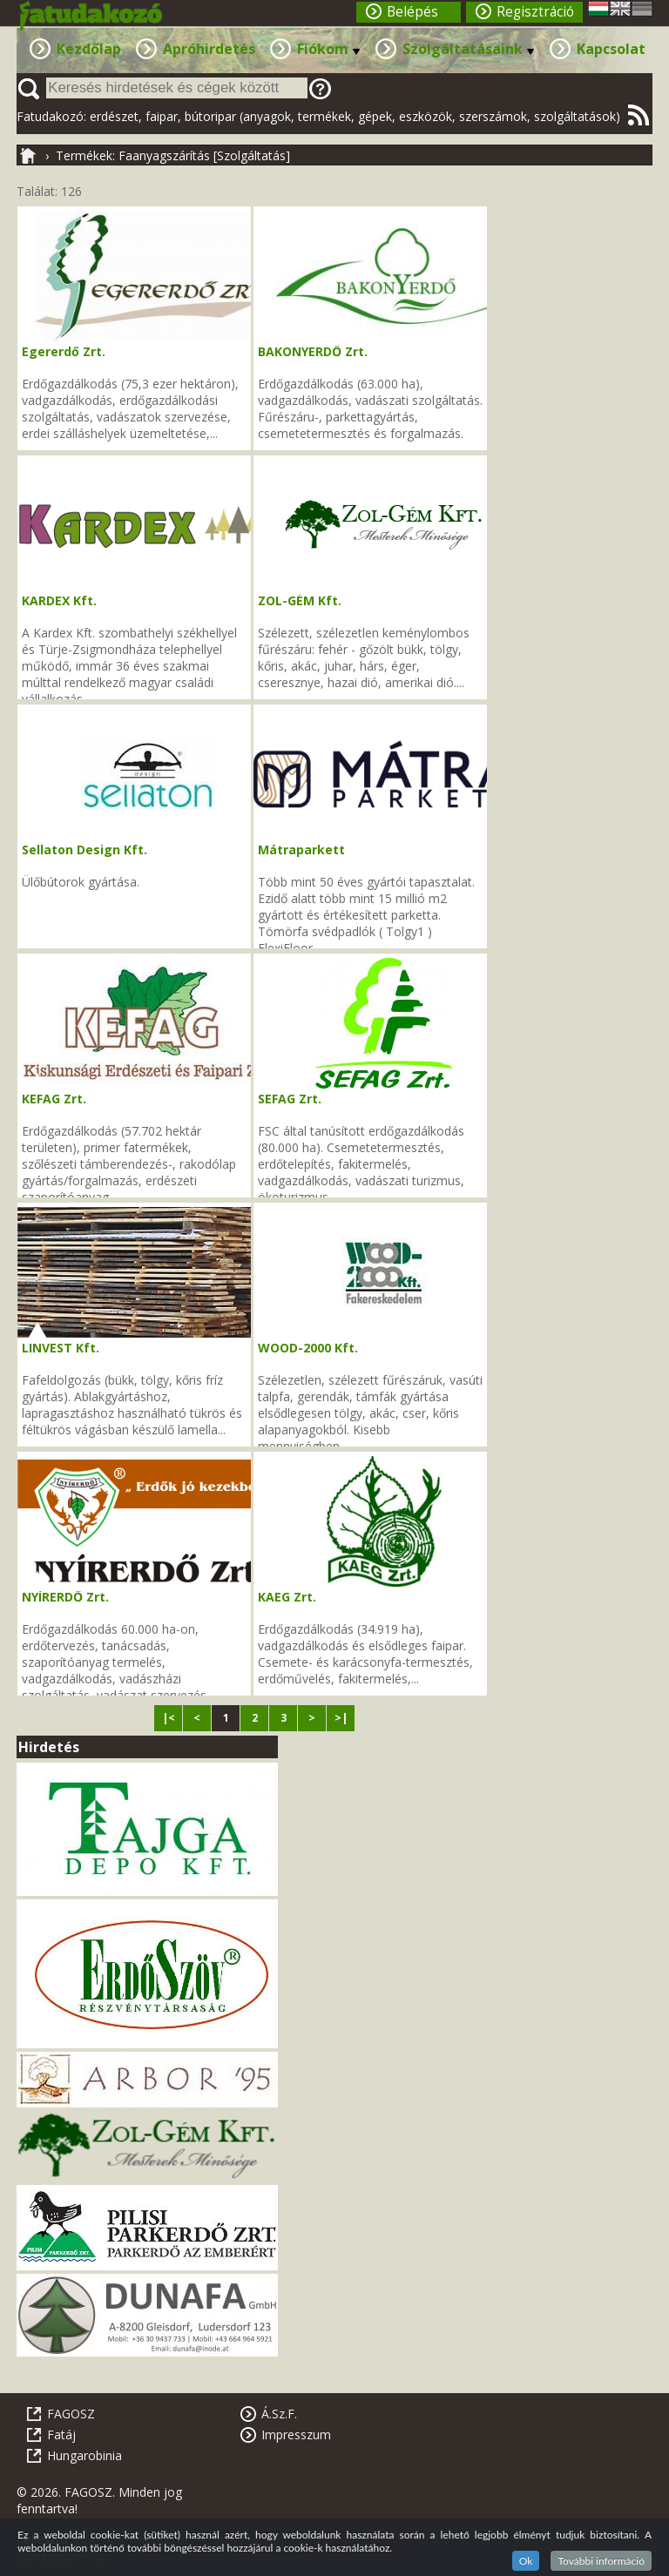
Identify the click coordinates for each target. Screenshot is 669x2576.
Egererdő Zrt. (63, 351)
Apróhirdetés (209, 48)
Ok (526, 2560)
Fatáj (61, 2434)
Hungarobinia (84, 2455)
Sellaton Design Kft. (84, 849)
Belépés (412, 12)
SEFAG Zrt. (289, 1098)
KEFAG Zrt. (54, 1098)
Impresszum (296, 2434)
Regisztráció (535, 12)
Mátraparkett (301, 849)
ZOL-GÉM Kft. (299, 600)
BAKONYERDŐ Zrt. (313, 351)
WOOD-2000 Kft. (308, 1347)
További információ (601, 2560)
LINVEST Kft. (60, 1347)
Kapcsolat (611, 48)
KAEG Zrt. (287, 1596)
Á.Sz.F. (279, 2413)
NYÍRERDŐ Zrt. (65, 1596)
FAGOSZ (71, 2413)
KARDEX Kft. (59, 600)
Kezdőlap (89, 48)
